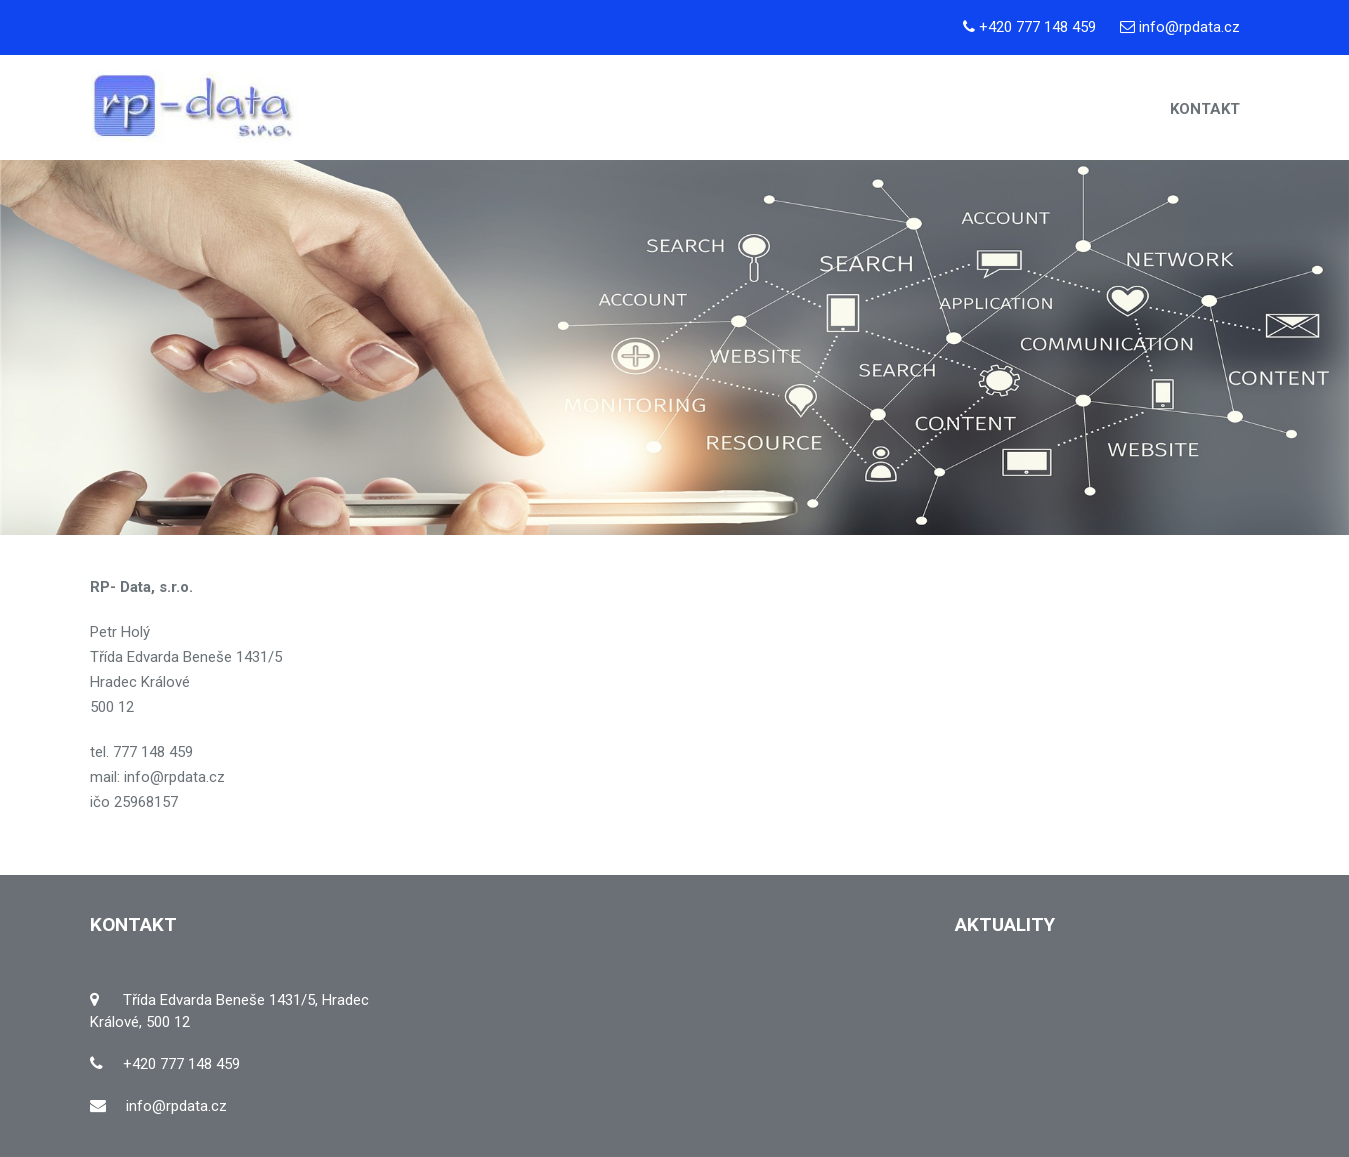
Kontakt (1205, 109)
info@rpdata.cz (1189, 27)
